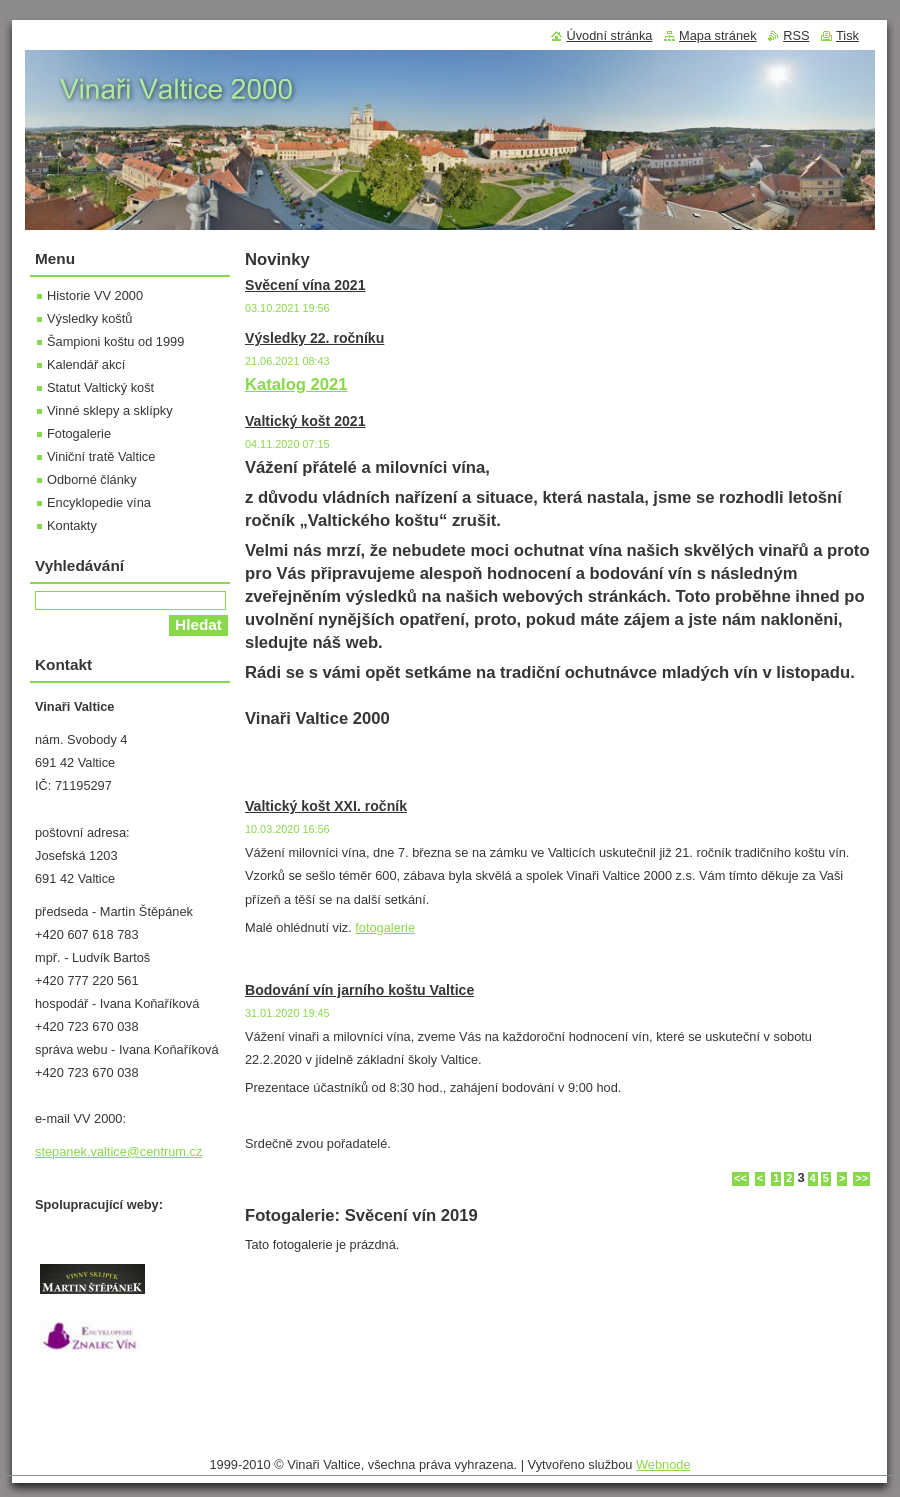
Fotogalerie (79, 433)
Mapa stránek (718, 35)
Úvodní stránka (609, 35)
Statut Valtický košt (100, 387)
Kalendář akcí (86, 364)
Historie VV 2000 (95, 295)
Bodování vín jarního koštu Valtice (359, 990)
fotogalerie (385, 927)
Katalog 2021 (296, 384)
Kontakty (72, 525)
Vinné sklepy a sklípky (110, 410)
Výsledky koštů (89, 318)
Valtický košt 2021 (305, 421)
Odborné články (92, 479)
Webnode (663, 1464)
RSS (796, 35)
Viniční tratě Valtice (101, 456)
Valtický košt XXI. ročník (326, 806)
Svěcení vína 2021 (305, 285)
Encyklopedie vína (99, 502)
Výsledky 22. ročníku (314, 338)
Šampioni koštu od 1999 (115, 341)
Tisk (847, 35)
